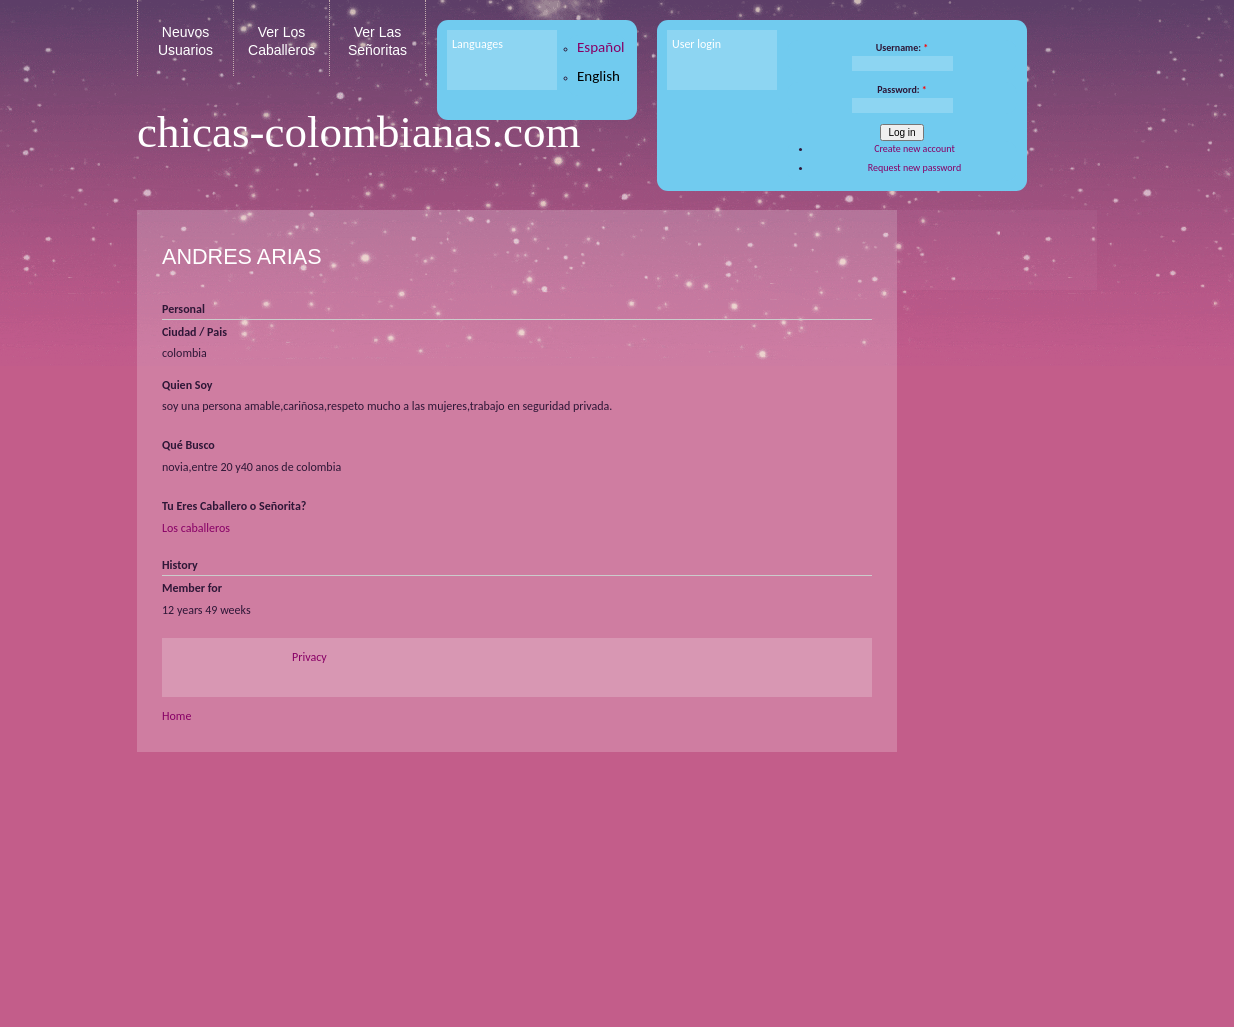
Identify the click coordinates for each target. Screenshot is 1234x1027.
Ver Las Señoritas (377, 41)
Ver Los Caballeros (281, 41)
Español (601, 47)
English (598, 76)
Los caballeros (196, 528)
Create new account (914, 148)
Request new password (914, 167)
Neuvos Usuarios (185, 41)
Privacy (309, 657)
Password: (902, 89)
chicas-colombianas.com (359, 132)
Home (176, 716)
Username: (902, 47)
